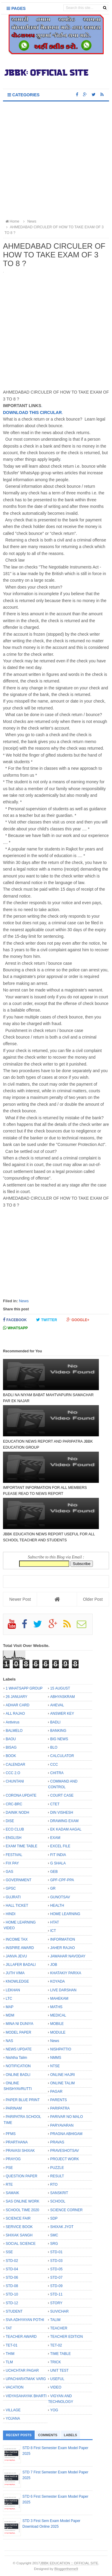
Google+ (78, 1320)
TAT (9, 2328)
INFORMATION (62, 1939)
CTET (54, 1804)
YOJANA (13, 2418)
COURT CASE (61, 1795)
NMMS (55, 2058)
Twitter (46, 1320)
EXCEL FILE (60, 1846)
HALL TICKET (17, 1905)
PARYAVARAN (61, 2125)
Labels (70, 2435)
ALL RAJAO (15, 1713)
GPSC (11, 1888)
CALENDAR (15, 1764)
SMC (54, 2235)
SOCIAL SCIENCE (21, 2244)
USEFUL (57, 2379)
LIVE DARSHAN (63, 1990)
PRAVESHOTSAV (64, 2151)
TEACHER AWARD (21, 2337)
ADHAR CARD (17, 1705)
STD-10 (12, 2294)
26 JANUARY (16, 1697)
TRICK (55, 2362)
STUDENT (14, 2311)
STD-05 (56, 2269)
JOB (53, 1965)
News (24, 1301)
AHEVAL (57, 1705)
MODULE (57, 2032)
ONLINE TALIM (62, 2083)
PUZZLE (57, 2168)
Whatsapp (15, 1328)
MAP (9, 2007)
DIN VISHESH (61, 1812)
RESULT (57, 2176)
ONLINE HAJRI (62, 2075)
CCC (54, 1764)
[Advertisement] (56, 160)
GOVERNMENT (18, 1880)
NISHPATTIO (60, 2049)
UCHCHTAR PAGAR (22, 2370)
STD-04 (12, 2269)
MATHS (56, 2007)
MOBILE (57, 2024)
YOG (54, 2410)
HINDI (11, 1914)
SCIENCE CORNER (66, 2210)
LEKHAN (13, 1990)
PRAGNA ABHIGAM (66, 2134)
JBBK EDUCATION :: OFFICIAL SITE (69, 2563)
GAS (9, 1872)
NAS (9, 2041)
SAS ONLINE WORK (22, 2201)
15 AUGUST (60, 1688)
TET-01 (11, 2345)
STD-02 (12, 2261)
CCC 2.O (13, 1773)
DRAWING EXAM (64, 1821)
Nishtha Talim (16, 2058)
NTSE (55, 2066)
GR (53, 1888)
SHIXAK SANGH (19, 2235)
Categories (23, 94)
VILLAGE (13, 2410)
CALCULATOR (62, 1756)
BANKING (58, 1731)
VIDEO (55, 2387)
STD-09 (56, 2286)
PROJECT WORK (64, 2159)
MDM (10, 2015)
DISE (10, 1821)
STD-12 (12, 2303)
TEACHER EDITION (66, 2337)
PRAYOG (13, 2159)
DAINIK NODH (17, 1812)
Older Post (93, 1599)
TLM (9, 2362)
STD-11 (56, 2294)
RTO (54, 2184)
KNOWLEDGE (17, 1981)
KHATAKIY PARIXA (65, 1973)
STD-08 (12, 2286)
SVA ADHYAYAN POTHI (25, 2320)
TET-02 (56, 2345)
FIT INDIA (58, 1855)
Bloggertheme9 (66, 2569)
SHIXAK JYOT (61, 2227)
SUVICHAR (59, 2311)
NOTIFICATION (18, 2066)
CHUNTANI (15, 1781)
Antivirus (12, 1722)
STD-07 (56, 2277)
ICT (53, 1931)
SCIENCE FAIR (18, 2218)
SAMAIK (12, 2193)
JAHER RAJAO (62, 1948)
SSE (9, 2252)
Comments (47, 2435)
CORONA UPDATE (21, 1795)
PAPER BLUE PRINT (23, 2100)
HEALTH (57, 1905)
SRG (54, 2244)
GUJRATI (13, 1897)
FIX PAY (12, 1863)
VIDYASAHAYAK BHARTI (26, 2396)
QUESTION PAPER (21, 2176)
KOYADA (57, 1981)
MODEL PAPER (18, 2032)
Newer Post (20, 1599)
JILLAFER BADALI (21, 1965)
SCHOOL (57, 2201)
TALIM (55, 2320)
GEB (54, 1872)
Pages (16, 8)
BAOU (11, 1739)
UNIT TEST (59, 2370)
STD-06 (12, 2277)
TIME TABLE (60, 2354)
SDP (54, 2218)
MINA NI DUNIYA (19, 2024)
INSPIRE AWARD (20, 1948)
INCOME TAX (17, 1939)
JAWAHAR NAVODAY (67, 1956)
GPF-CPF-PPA (62, 1880)
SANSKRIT (59, 2193)
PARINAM (14, 2108)
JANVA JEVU (16, 1956)
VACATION (15, 2387)
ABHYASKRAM (62, 1697)
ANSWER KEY (62, 1713)
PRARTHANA (17, 2142)
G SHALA (58, 1863)
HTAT (54, 1922)
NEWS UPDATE (19, 2049)
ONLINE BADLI (18, 2075)
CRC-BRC (14, 1804)
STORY (56, 2303)
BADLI (55, 1722)
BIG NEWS (59, 1739)
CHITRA (57, 1773)
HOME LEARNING (65, 1914)
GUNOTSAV (60, 1897)
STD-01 (56, 2252)
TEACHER (58, 2328)
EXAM (55, 1838)
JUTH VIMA (15, 1973)
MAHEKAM (59, 1998)
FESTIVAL (14, 1855)
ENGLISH (14, 1838)
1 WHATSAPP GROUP (24, 1688)
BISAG (11, 1747)
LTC (9, 1998)
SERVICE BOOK (19, 2227)
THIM (10, 2354)
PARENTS (58, 2100)
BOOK (11, 1756)
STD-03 (56, 2261)
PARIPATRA (60, 2108)
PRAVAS (57, 2142)
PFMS (11, 2134)
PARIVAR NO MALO (66, 2117)
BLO (53, 1747)
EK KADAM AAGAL (66, 1829)
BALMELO (14, 1731)
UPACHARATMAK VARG (26, 2379)
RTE (9, 2184)
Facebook (15, 1320)
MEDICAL (58, 2015)
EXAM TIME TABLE (21, 1846)
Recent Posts (19, 2435)
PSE (9, 2168)
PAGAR (56, 2091)
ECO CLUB (15, 1829)
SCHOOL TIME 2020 (22, 2210)
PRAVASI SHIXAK (20, 2151)
